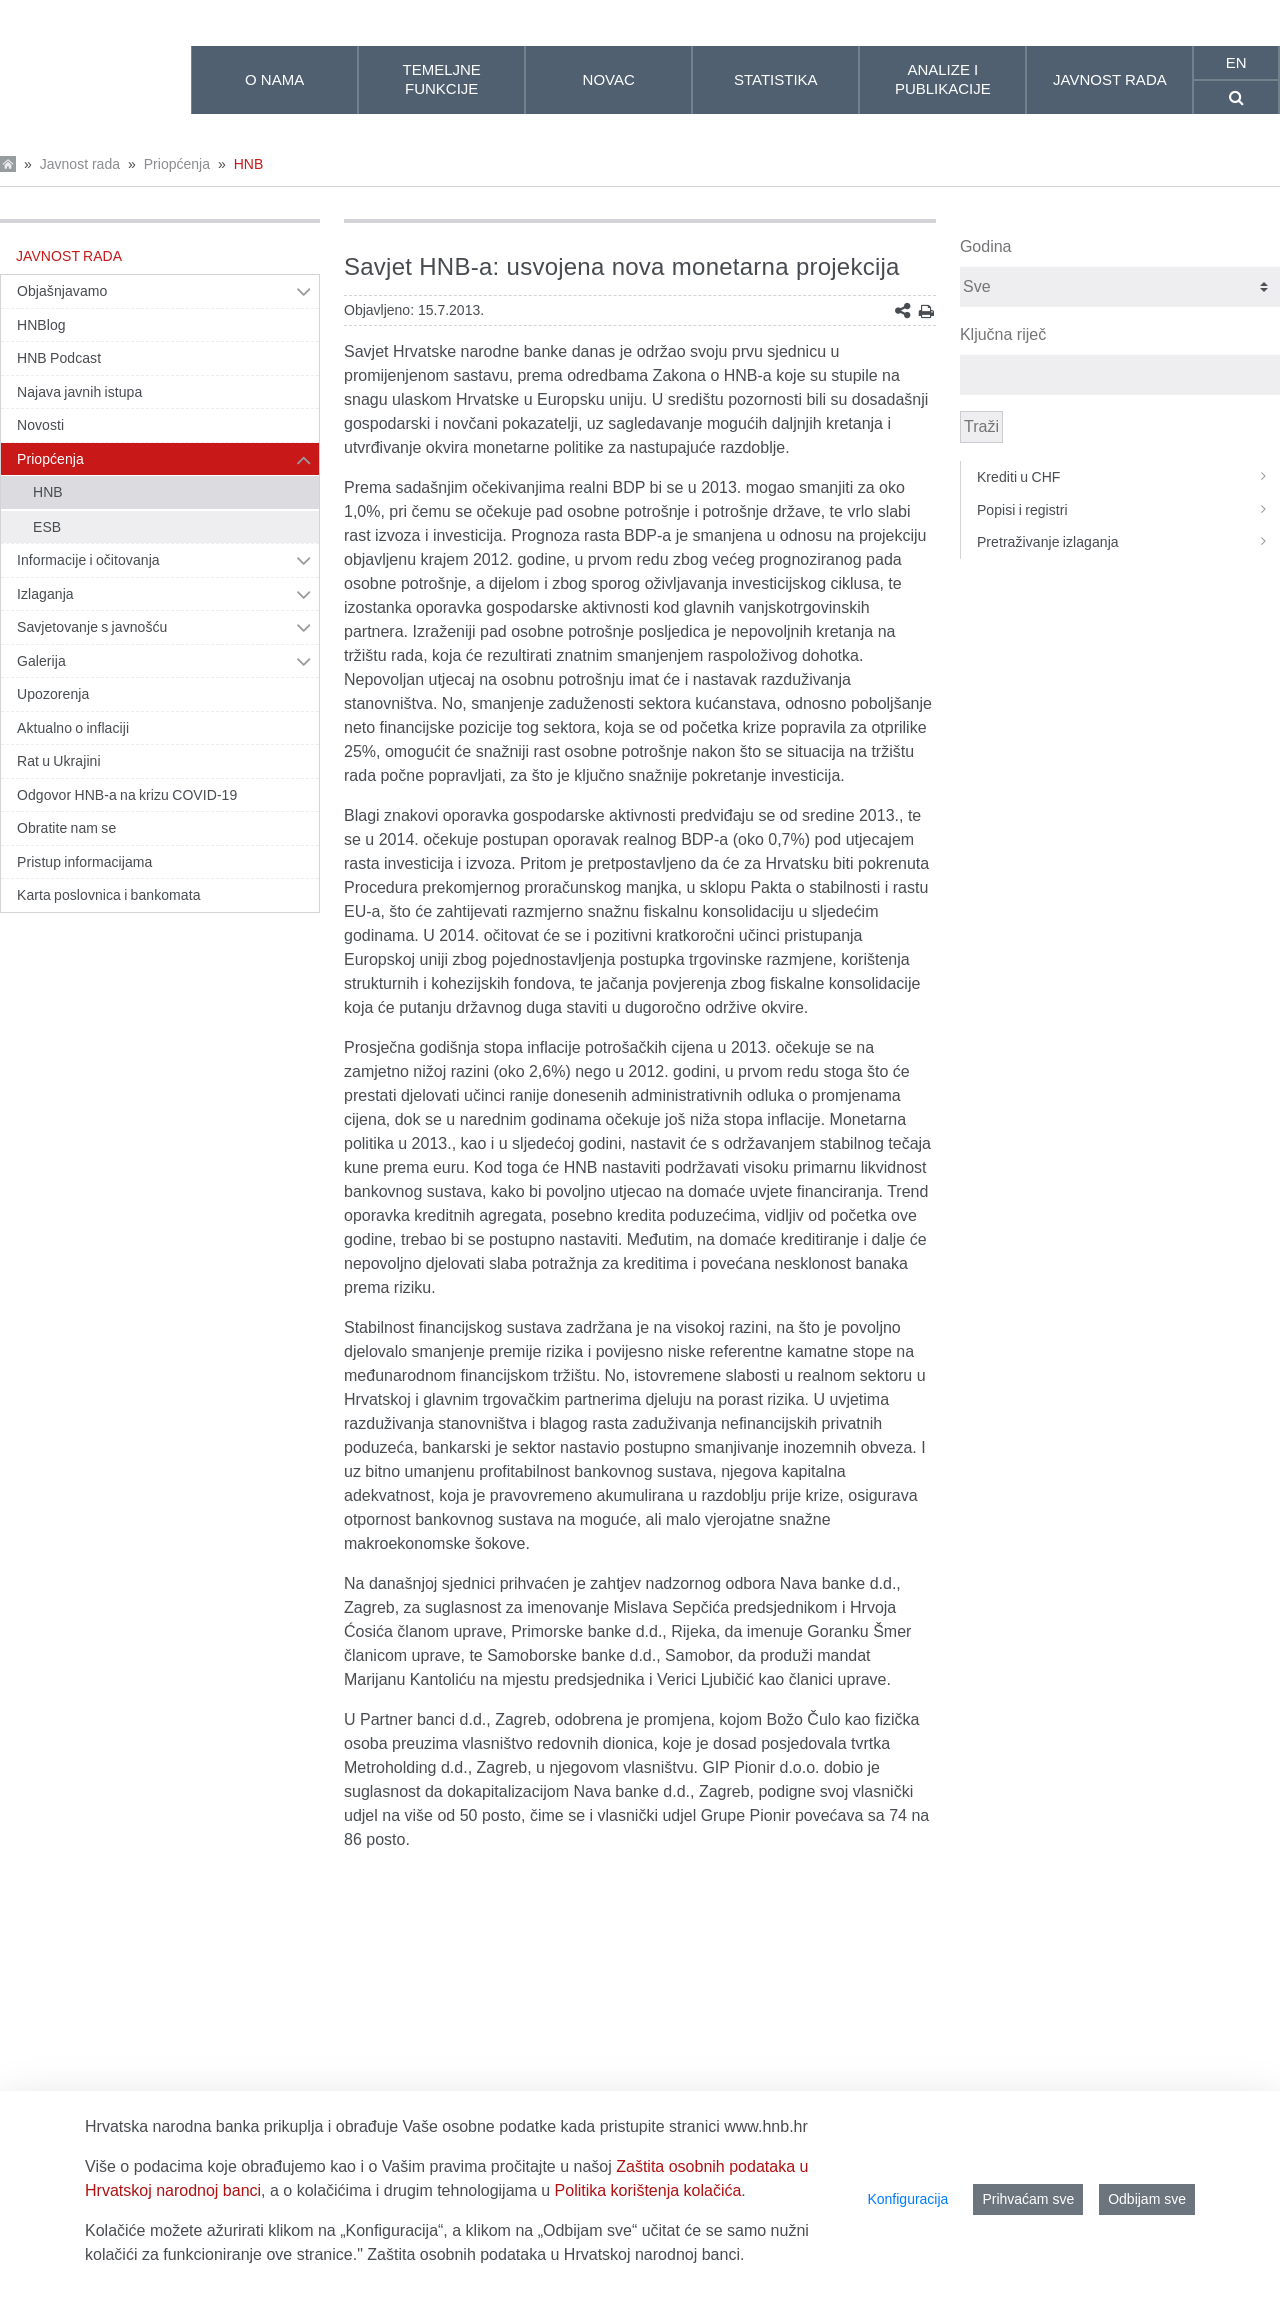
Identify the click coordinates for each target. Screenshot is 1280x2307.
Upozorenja (53, 694)
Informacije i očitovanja (88, 560)
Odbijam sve (1147, 2199)
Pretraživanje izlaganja (1128, 542)
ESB (47, 527)
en (1236, 62)
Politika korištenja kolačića (648, 2190)
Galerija (41, 661)
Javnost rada (80, 164)
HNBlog (41, 325)
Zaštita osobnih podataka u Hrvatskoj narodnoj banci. (555, 2254)
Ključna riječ (1003, 334)
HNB (249, 164)
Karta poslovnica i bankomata (109, 895)
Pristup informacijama (84, 862)
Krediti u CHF (1128, 477)
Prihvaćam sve (1028, 2199)
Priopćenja (177, 164)
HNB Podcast (59, 358)
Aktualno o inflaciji (73, 728)
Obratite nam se (66, 828)
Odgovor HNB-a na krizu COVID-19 (127, 795)
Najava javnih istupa (79, 392)
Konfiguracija (907, 2199)
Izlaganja (45, 594)
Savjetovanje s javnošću (92, 627)
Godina (986, 246)
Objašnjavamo (62, 291)
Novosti (40, 425)
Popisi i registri (1128, 510)
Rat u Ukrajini (59, 761)
